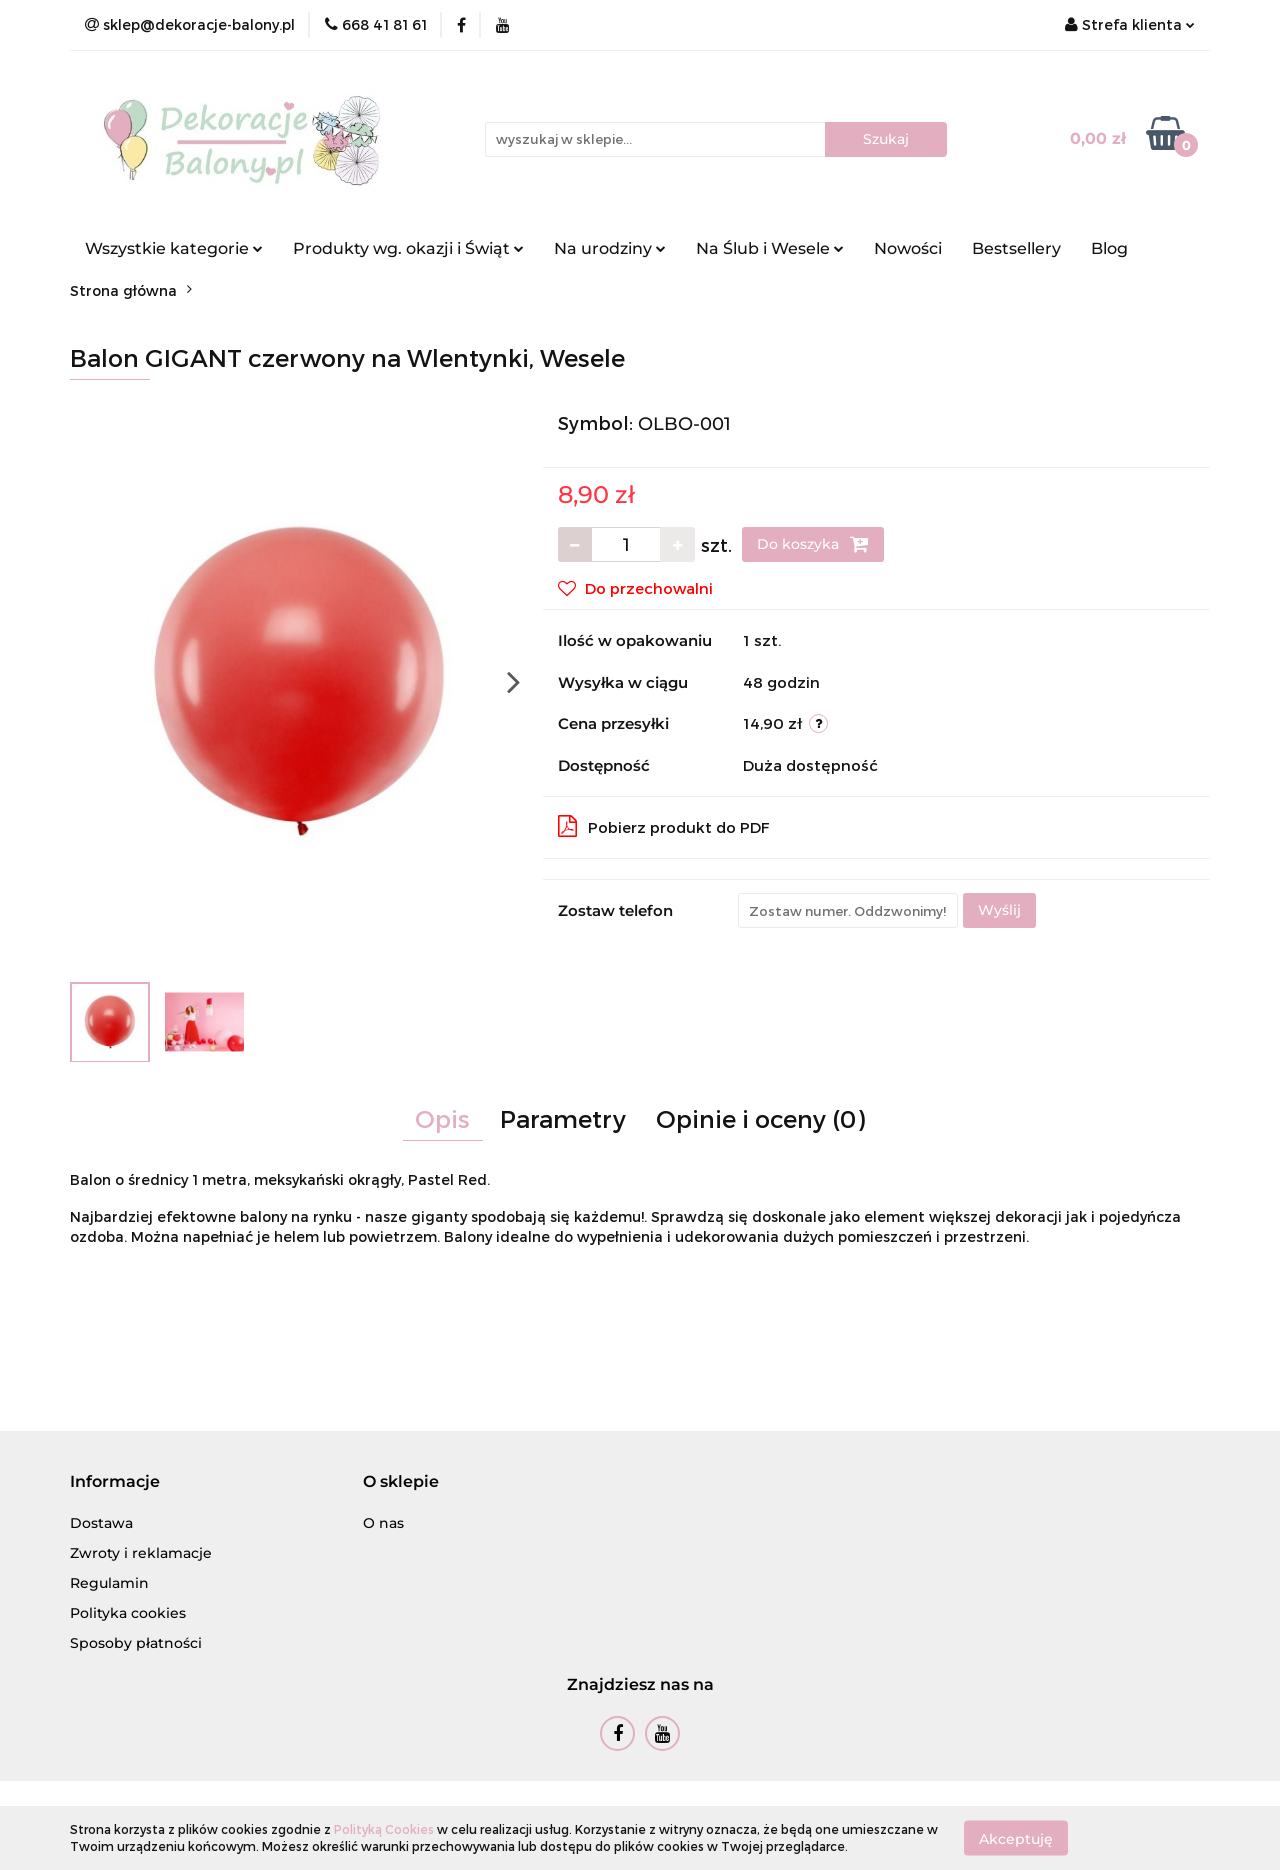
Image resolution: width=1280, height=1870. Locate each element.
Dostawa (101, 1523)
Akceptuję (1016, 1838)
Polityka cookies (128, 1613)
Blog (1109, 248)
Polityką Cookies (384, 1829)
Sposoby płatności (136, 1643)
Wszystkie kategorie (174, 248)
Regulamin (109, 1583)
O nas (383, 1523)
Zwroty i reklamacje (141, 1553)
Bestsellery (1016, 248)
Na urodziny (610, 248)
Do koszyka (813, 544)
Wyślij (999, 910)
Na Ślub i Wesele (770, 248)
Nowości (908, 248)
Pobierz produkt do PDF (664, 826)
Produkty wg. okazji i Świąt (408, 248)
